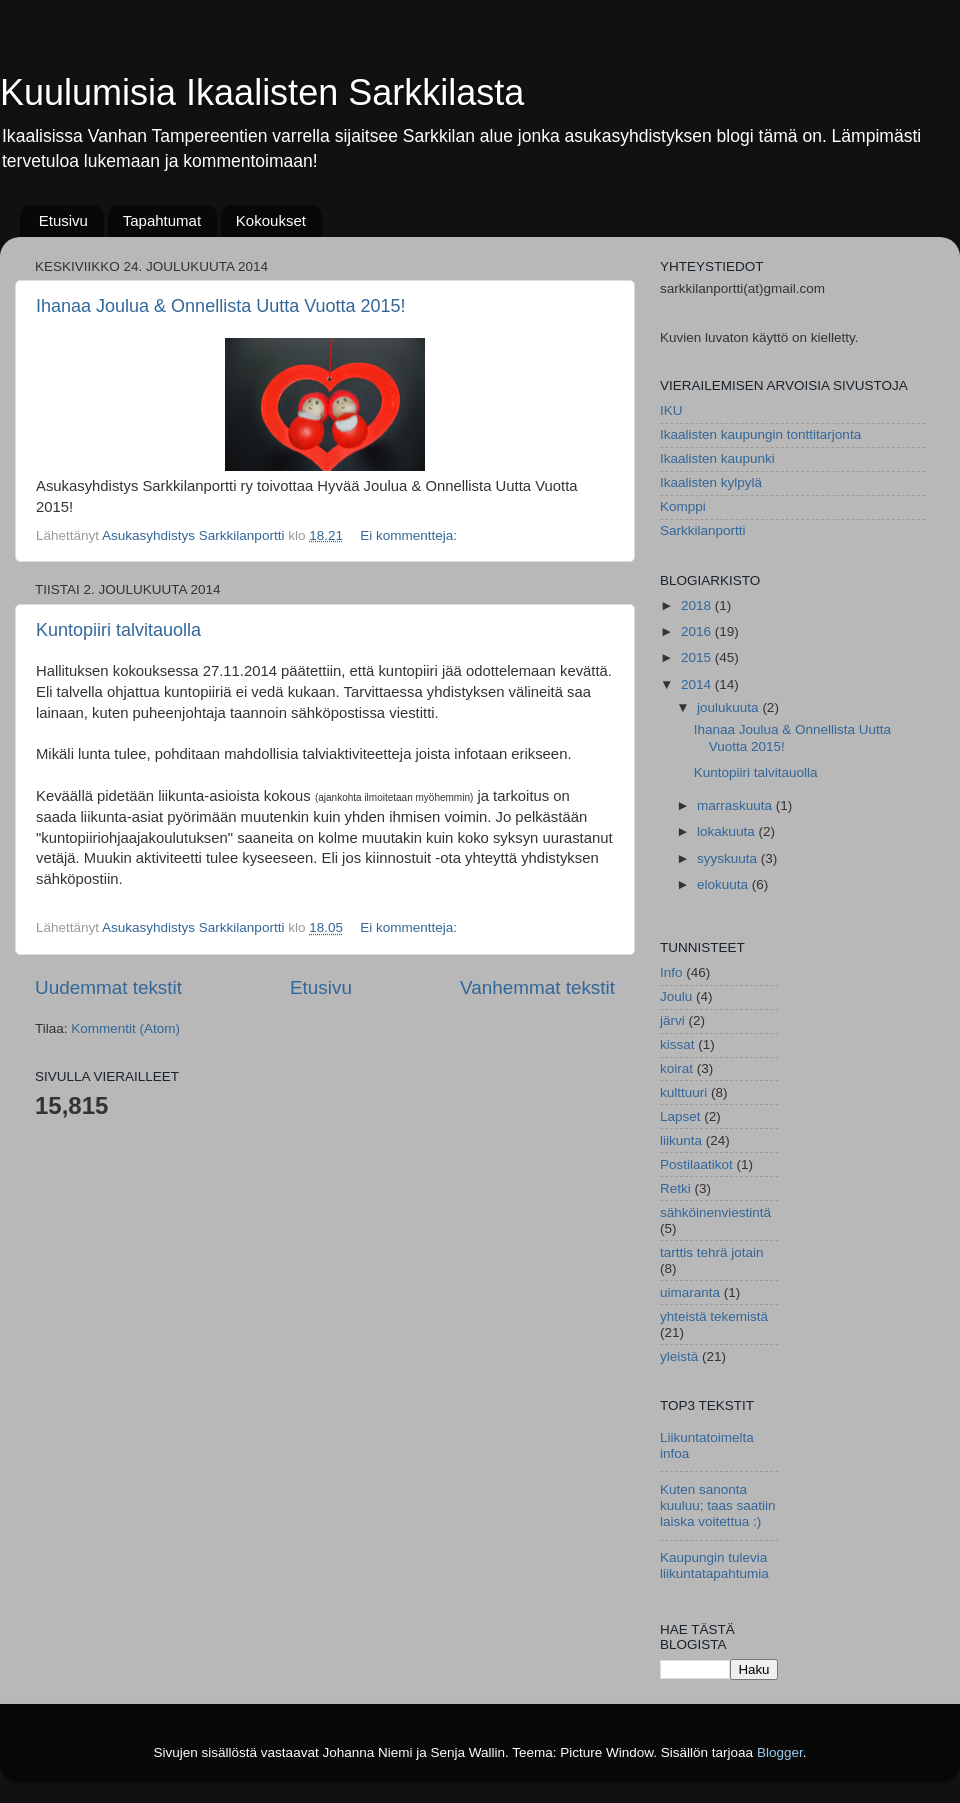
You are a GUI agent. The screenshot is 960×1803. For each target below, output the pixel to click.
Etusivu (63, 220)
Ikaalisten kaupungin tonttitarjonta (760, 434)
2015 (698, 657)
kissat (677, 1044)
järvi (672, 1020)
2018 (698, 605)
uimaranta (690, 1292)
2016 (698, 631)
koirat (676, 1068)
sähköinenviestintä (715, 1212)
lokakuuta (728, 831)
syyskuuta (729, 858)
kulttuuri (683, 1092)
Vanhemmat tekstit (537, 987)
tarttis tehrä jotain (712, 1252)
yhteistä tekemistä (714, 1316)
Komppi (683, 506)
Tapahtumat (162, 220)
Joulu (676, 996)
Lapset (680, 1116)
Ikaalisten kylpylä (711, 482)
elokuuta (724, 884)
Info (671, 972)
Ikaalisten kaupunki (717, 458)
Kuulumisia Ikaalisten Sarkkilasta (262, 92)
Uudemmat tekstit (108, 987)
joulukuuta (729, 707)
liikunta (681, 1140)
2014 (698, 684)
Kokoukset (271, 220)
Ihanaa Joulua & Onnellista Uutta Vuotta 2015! (221, 306)
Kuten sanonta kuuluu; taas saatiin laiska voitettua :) (718, 1505)
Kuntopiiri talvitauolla (118, 630)
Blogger (780, 1752)
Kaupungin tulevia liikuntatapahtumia (714, 1565)
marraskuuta (736, 805)
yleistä (679, 1356)
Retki (675, 1188)
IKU (671, 410)
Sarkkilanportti (703, 530)
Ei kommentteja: (410, 535)
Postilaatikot (696, 1164)
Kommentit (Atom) (125, 1028)
